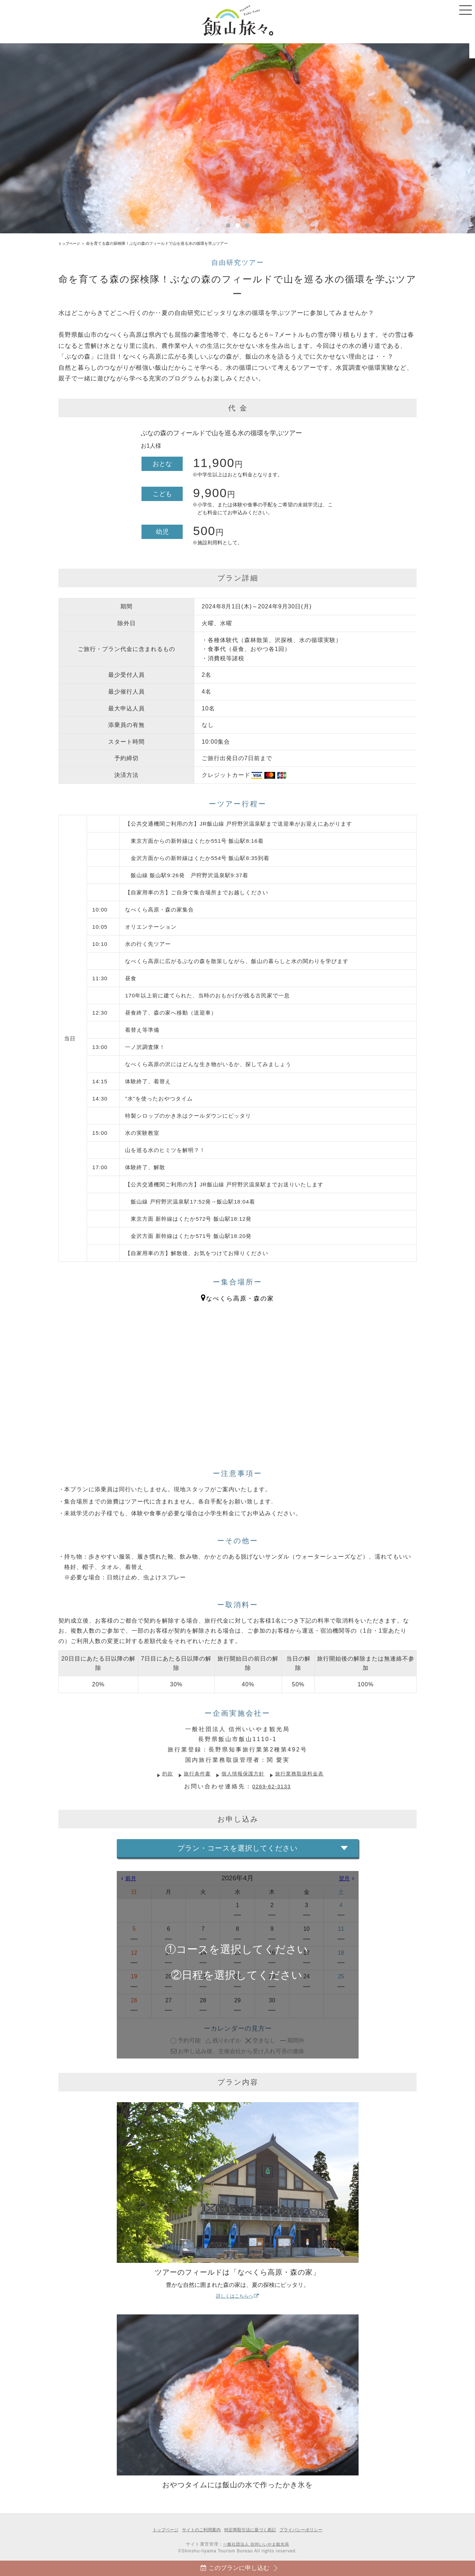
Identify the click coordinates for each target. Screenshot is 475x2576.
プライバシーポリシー (306, 2529)
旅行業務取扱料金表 (306, 1773)
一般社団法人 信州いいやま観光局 (256, 2544)
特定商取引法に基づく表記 (251, 2529)
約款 (159, 1773)
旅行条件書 (192, 1773)
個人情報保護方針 (243, 1773)
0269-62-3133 (271, 1786)
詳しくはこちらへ (237, 2297)
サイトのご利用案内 (199, 2529)
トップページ (70, 243)
